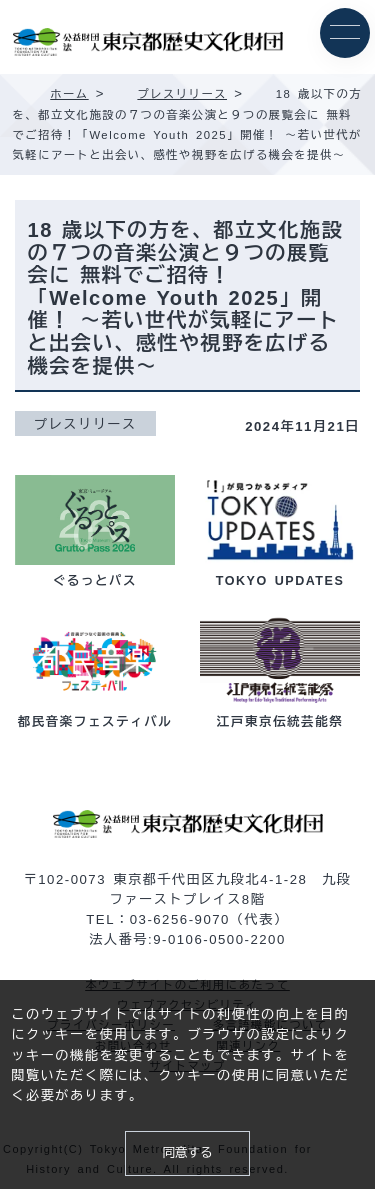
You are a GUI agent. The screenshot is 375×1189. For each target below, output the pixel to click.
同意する (187, 1153)
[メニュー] (345, 33)
